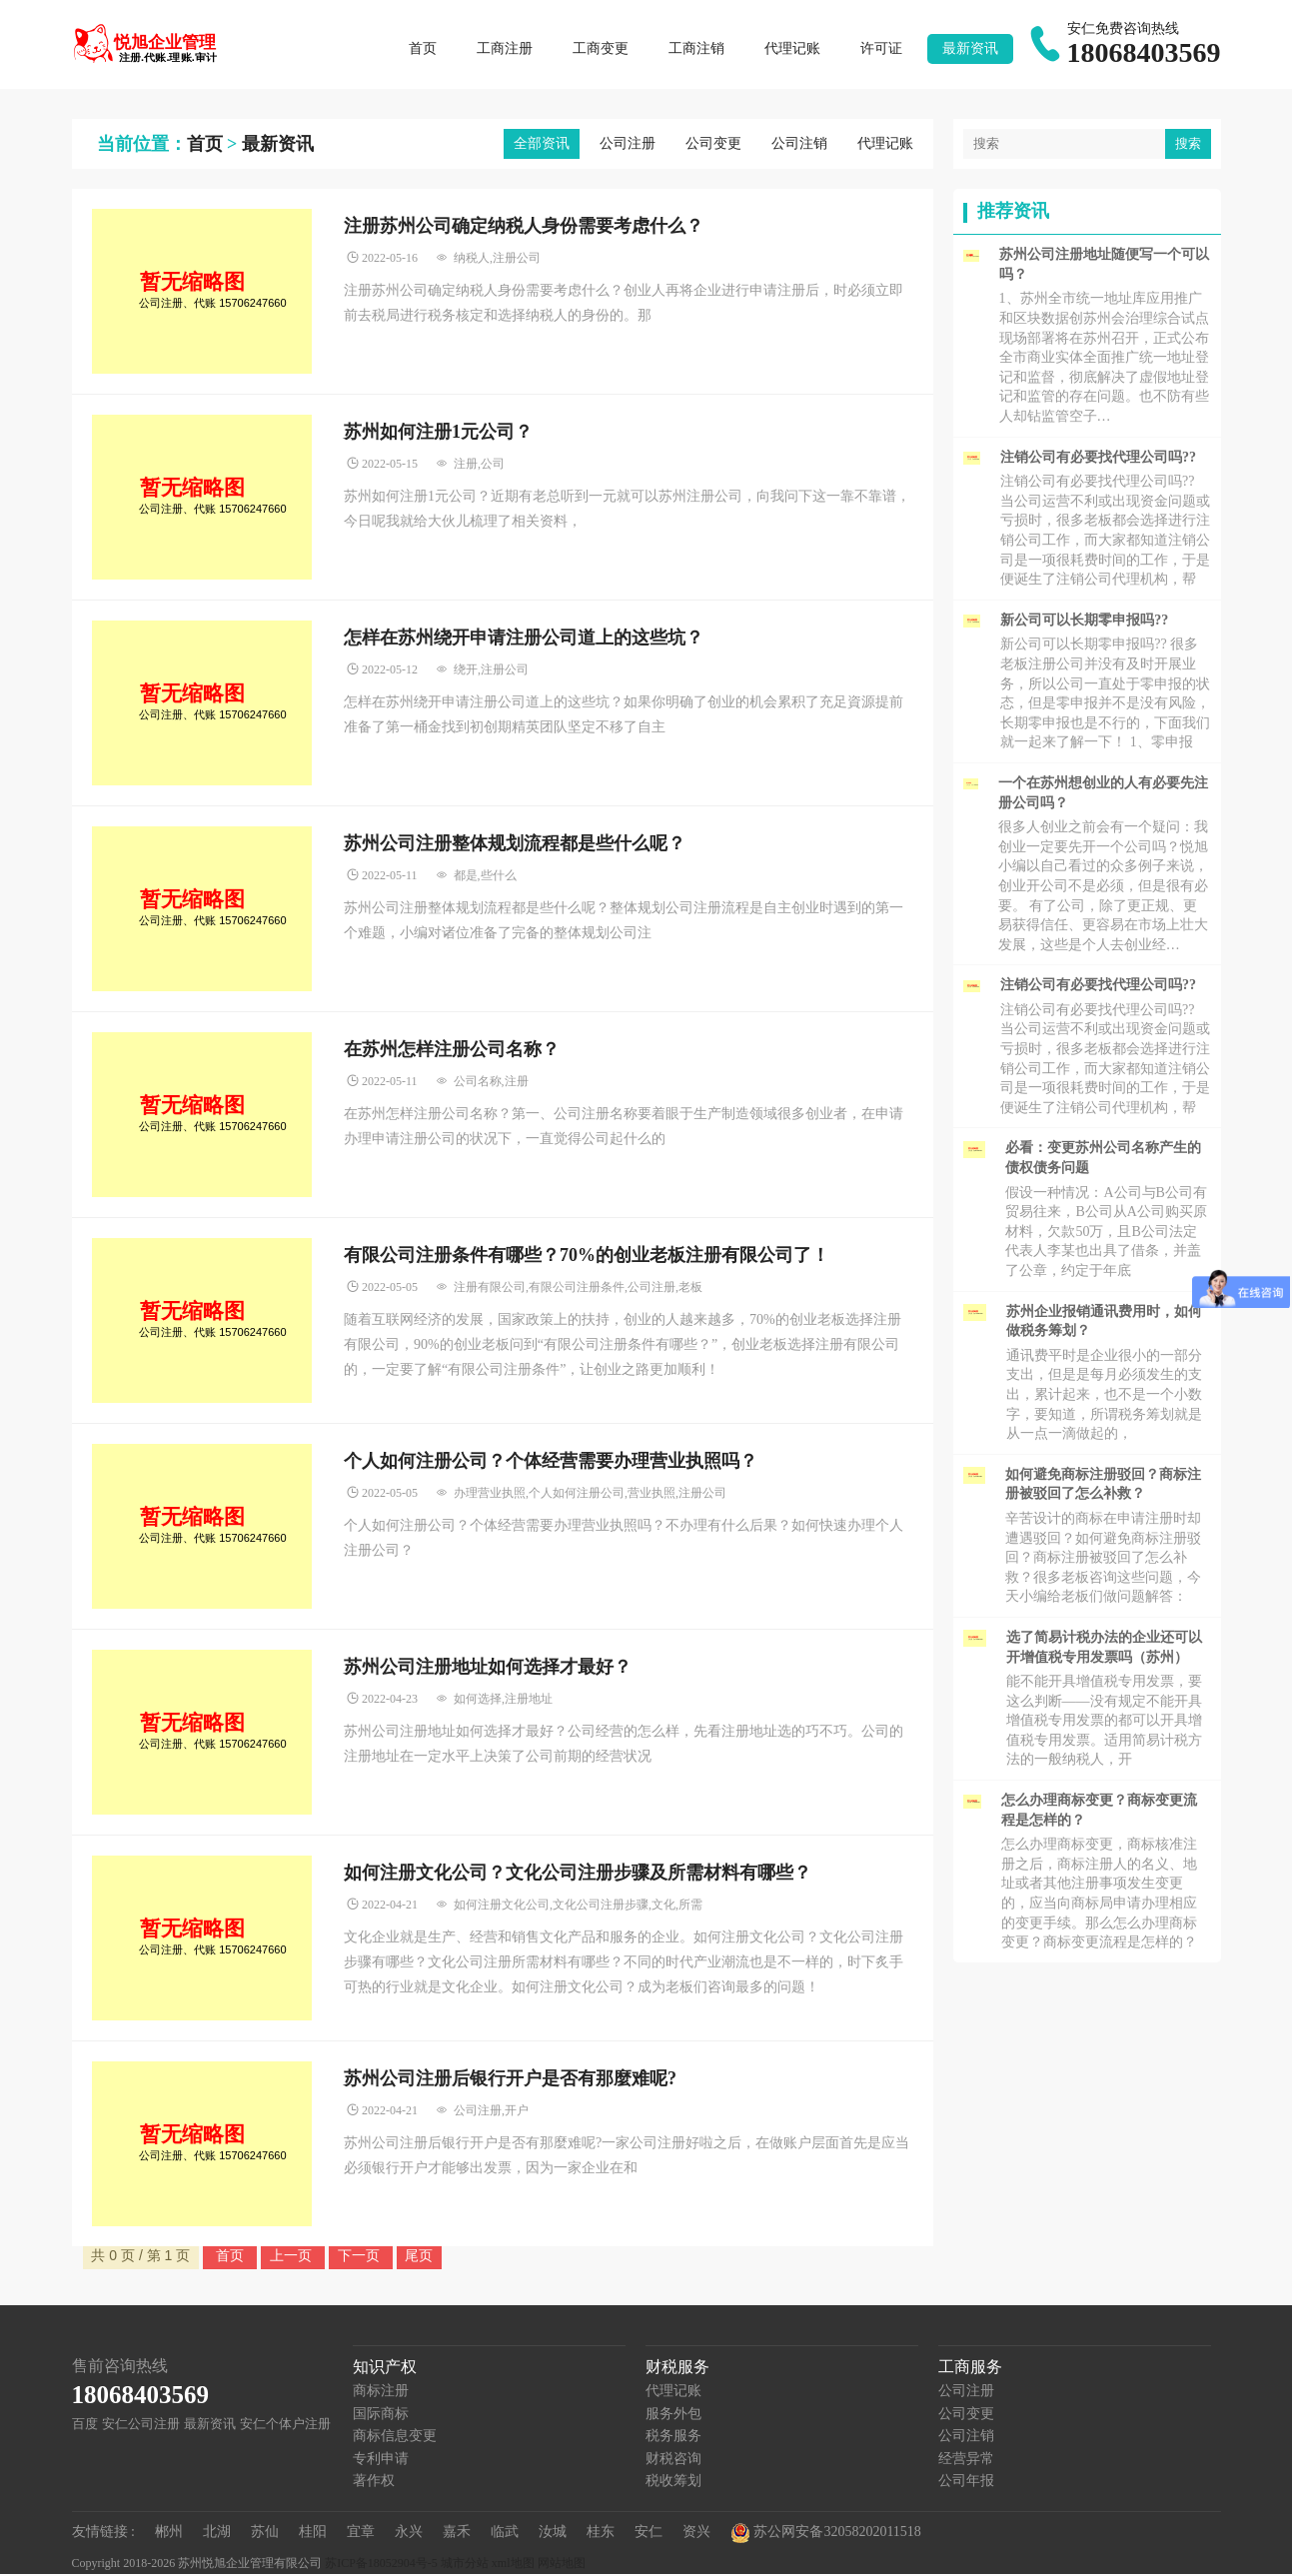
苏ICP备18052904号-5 (381, 2565)
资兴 (696, 2533)
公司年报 (966, 2482)
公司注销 (799, 145)
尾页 (419, 2257)
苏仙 (265, 2533)
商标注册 (381, 2392)
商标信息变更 (395, 2437)
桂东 (601, 2533)
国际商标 (381, 2415)
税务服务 (673, 2437)
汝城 (553, 2533)
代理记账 (792, 49)
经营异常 (966, 2460)
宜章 (361, 2533)
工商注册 (505, 49)
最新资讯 (970, 49)
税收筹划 (673, 2482)
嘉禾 (457, 2533)
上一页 (293, 2257)
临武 (505, 2533)
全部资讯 (542, 145)
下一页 (361, 2257)
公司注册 (627, 145)
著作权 (374, 2482)
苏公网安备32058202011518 (825, 2535)
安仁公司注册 (141, 2425)
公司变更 (713, 145)
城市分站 (465, 2565)
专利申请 (381, 2460)
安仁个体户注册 (285, 2425)
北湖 (217, 2533)
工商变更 (601, 49)
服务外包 (673, 2415)
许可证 (881, 49)
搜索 (1188, 145)
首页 (423, 49)
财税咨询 (673, 2460)
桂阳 (313, 2533)
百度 (85, 2425)
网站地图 (562, 2565)
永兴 (409, 2533)
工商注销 (696, 49)
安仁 (648, 2533)
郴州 (169, 2533)
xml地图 (513, 2565)
